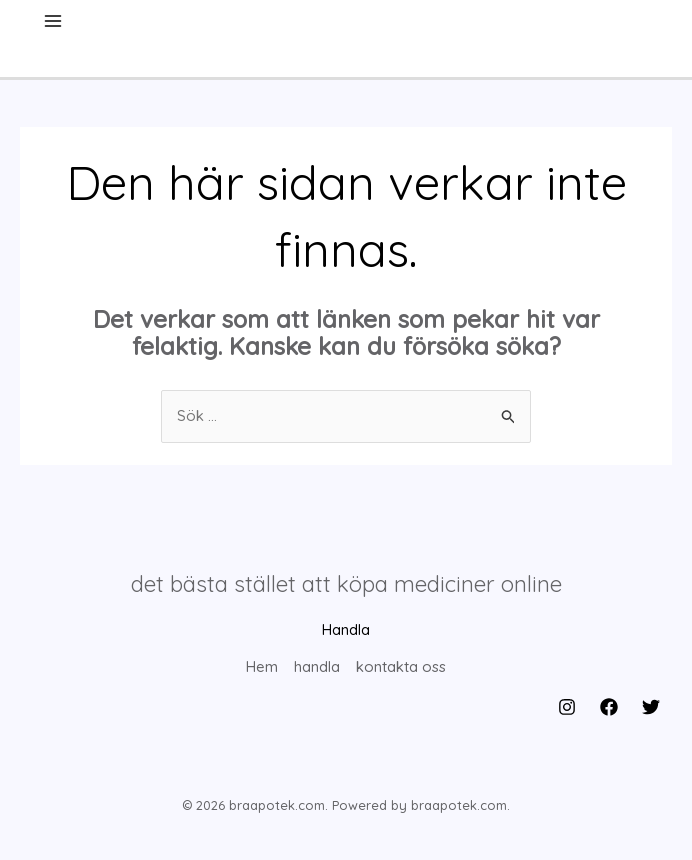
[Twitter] (651, 706)
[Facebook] (609, 706)
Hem (262, 667)
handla (317, 667)
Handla (346, 630)
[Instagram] (567, 706)
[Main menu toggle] (53, 21)
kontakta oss (401, 667)
